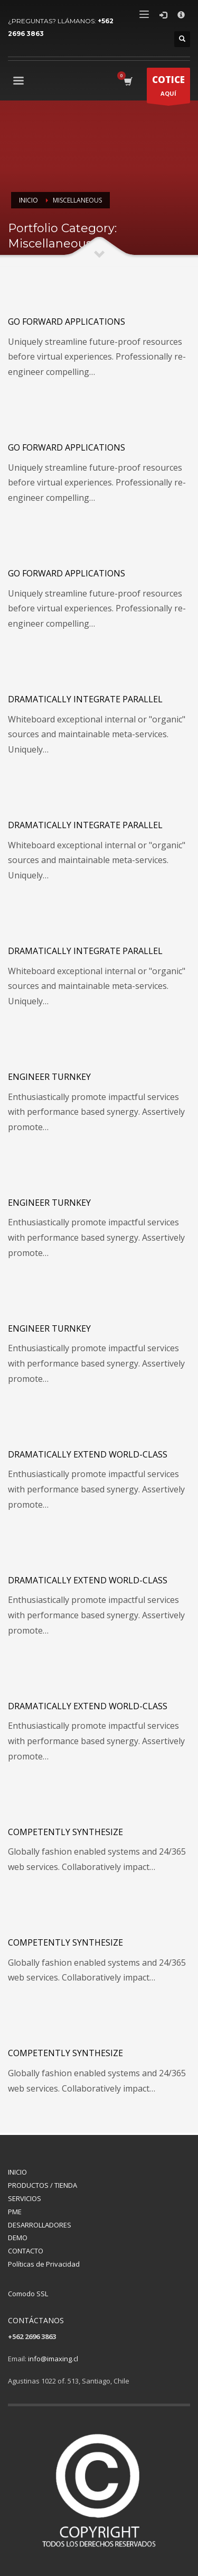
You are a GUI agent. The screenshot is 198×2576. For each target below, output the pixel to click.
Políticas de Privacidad (44, 2264)
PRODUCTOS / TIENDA (42, 2185)
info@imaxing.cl (53, 2358)
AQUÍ (168, 88)
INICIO (17, 2172)
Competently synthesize (65, 1832)
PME (15, 2211)
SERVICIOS (24, 2198)
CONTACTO (25, 2251)
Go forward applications (66, 321)
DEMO (17, 2237)
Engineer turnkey (49, 1077)
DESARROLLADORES (39, 2225)
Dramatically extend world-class (87, 1454)
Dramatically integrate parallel (85, 699)
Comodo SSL (28, 2293)
